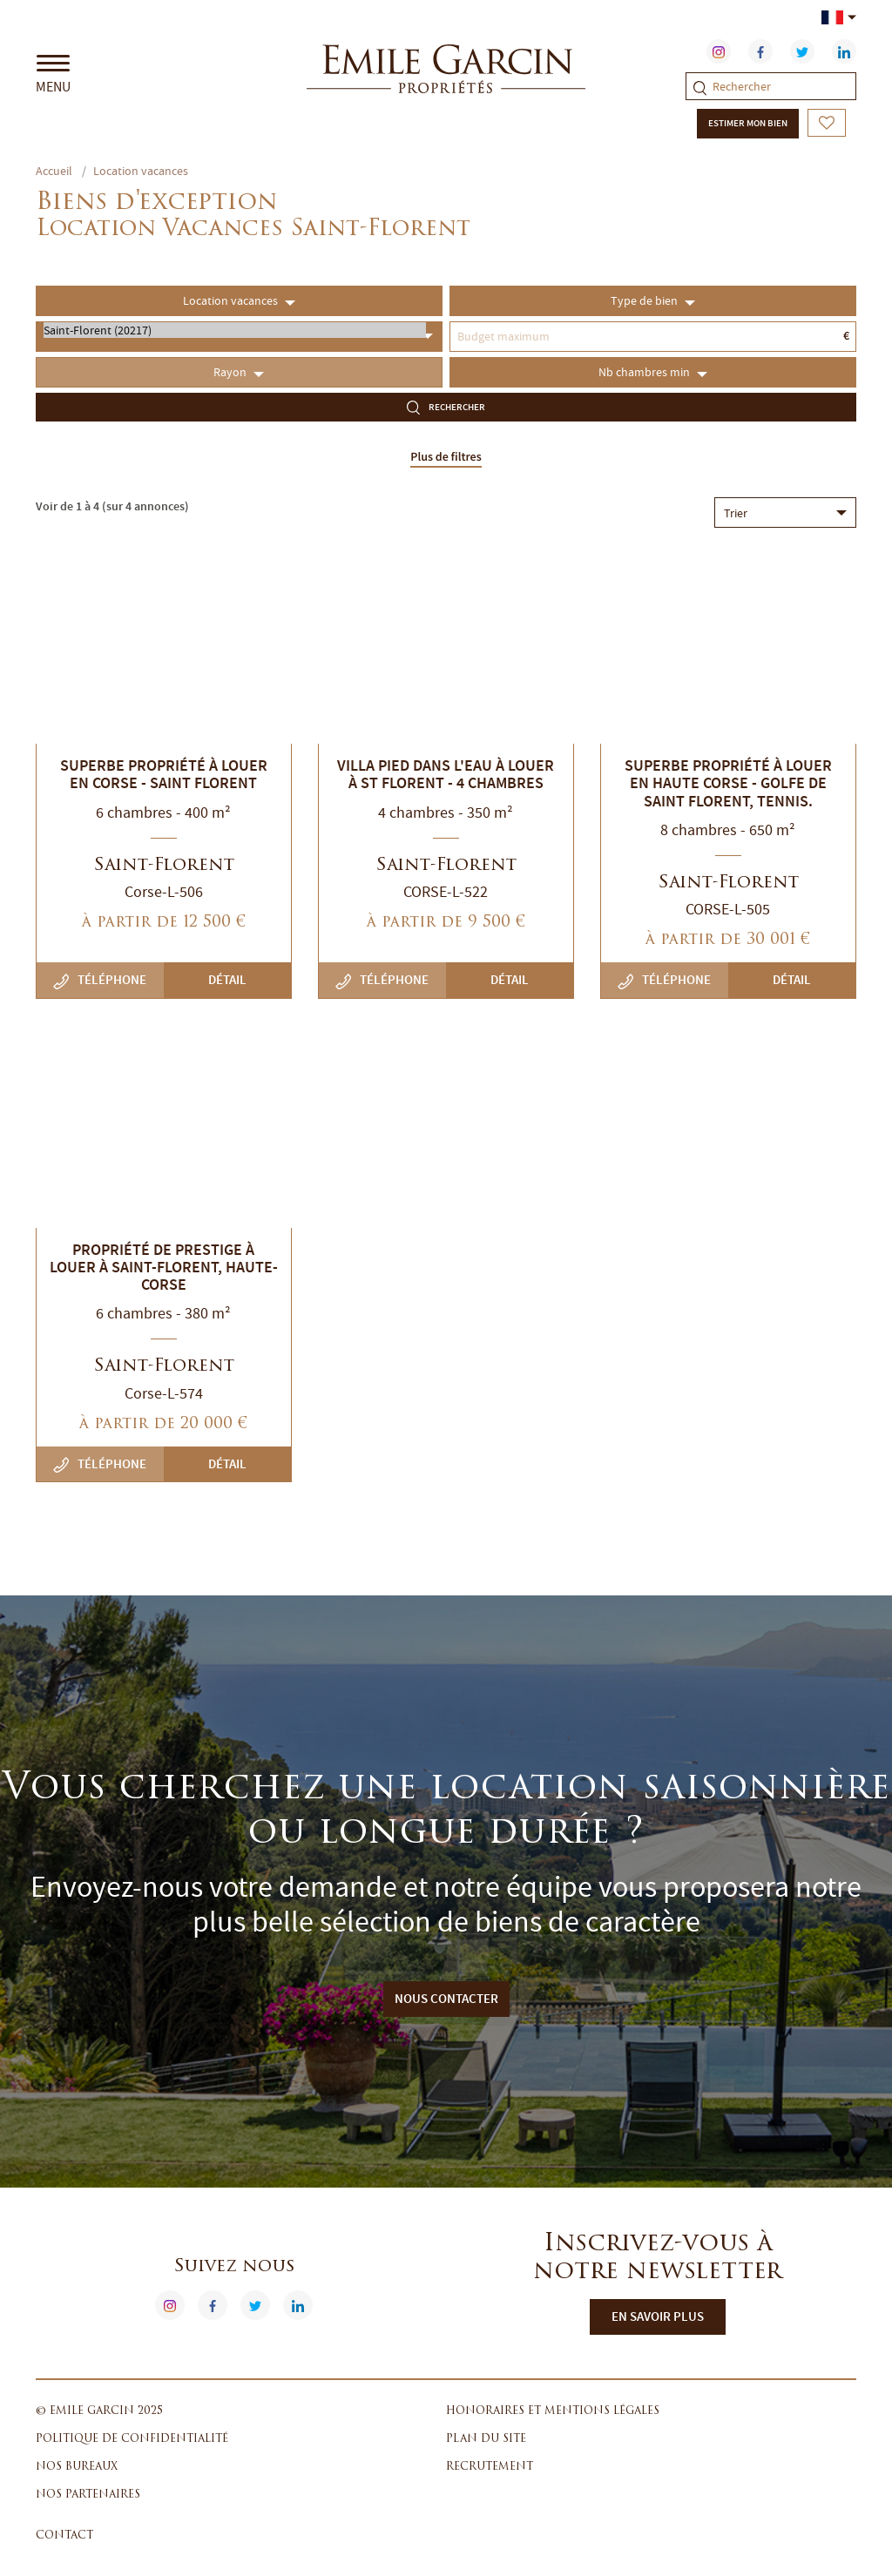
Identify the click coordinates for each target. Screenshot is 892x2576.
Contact (64, 2536)
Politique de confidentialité (132, 2439)
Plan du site (486, 2439)
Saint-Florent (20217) (235, 330)
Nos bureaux (77, 2467)
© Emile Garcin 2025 (99, 2411)
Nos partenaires (88, 2495)
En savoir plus (658, 2316)
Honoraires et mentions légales (552, 2411)
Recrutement (489, 2467)
